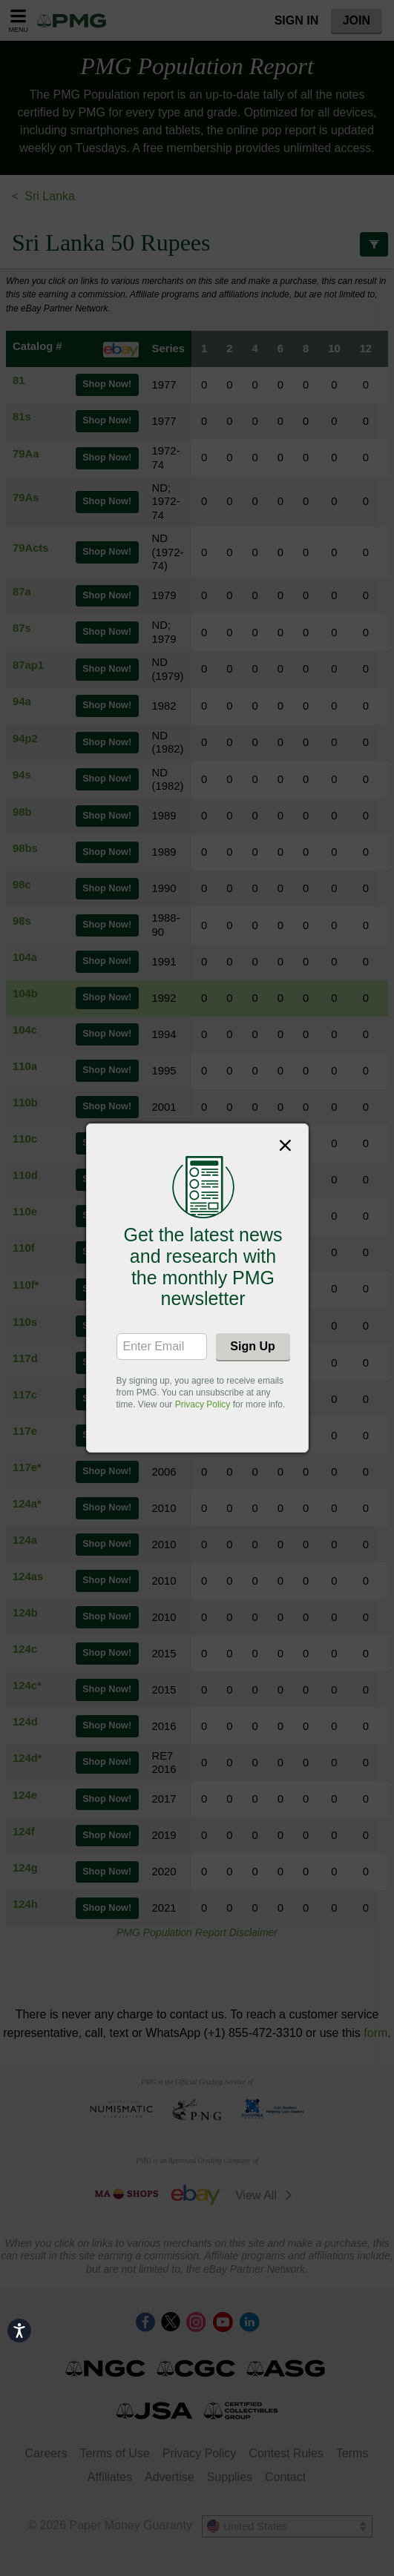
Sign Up (252, 1346)
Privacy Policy (203, 1404)
